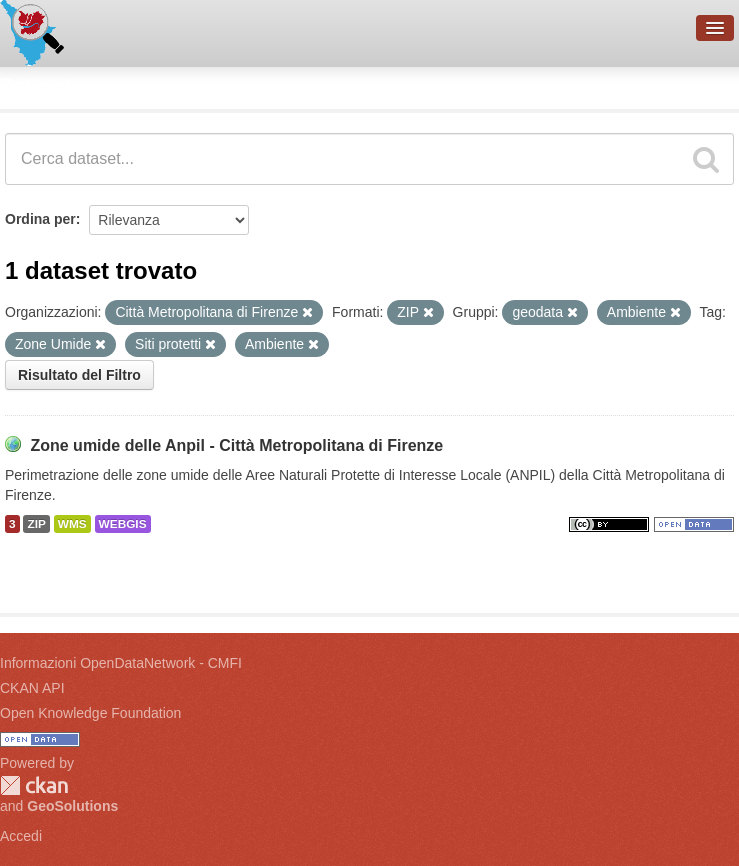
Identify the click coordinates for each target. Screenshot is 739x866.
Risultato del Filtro (79, 375)
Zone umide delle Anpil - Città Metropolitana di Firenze (236, 445)
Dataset (36, 85)
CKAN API (32, 688)
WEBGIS (123, 524)
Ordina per (40, 219)
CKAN (34, 785)
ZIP (36, 524)
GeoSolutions (72, 806)
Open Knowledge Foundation (90, 713)
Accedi (21, 836)
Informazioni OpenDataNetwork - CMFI (121, 663)
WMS (72, 524)
